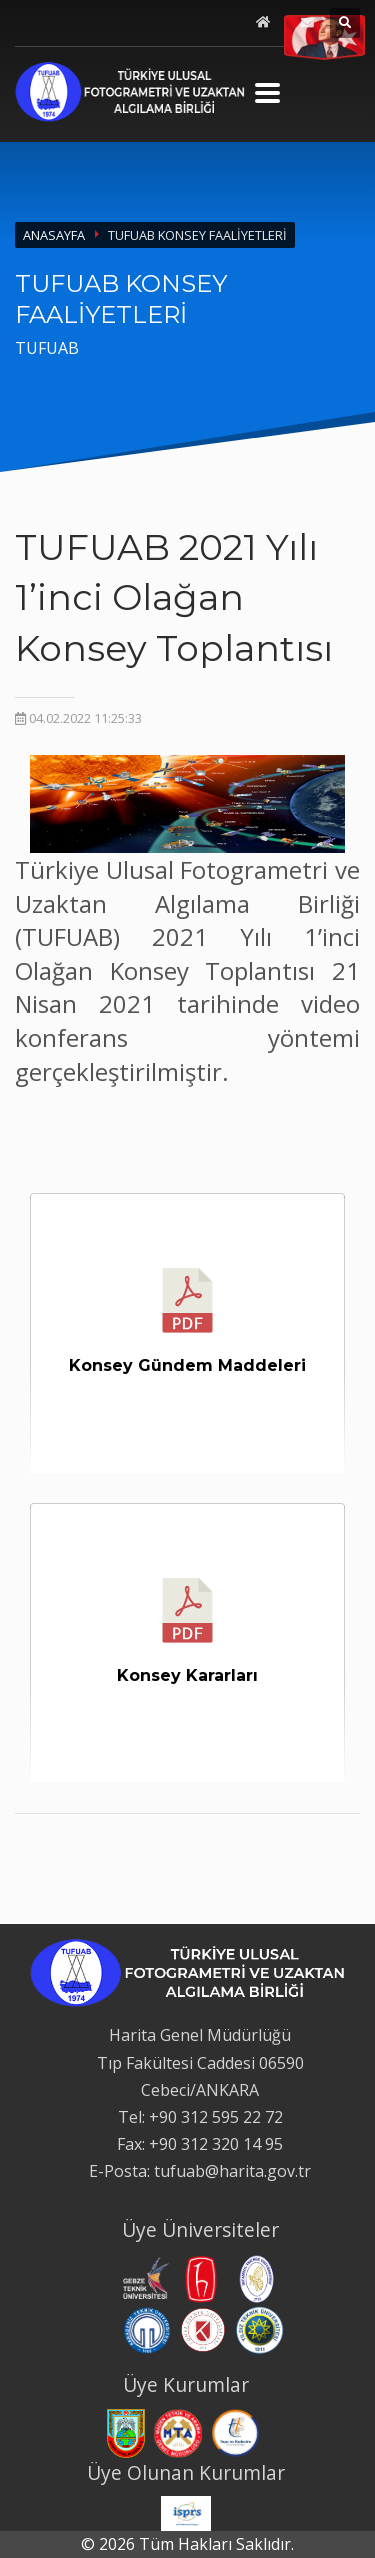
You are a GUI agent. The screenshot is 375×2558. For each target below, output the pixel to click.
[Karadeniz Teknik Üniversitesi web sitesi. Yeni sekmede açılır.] (147, 2329)
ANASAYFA (54, 235)
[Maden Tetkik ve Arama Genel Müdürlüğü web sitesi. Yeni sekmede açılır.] (178, 2432)
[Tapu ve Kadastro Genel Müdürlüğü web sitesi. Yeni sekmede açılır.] (236, 2432)
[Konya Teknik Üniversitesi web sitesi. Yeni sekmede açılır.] (203, 2329)
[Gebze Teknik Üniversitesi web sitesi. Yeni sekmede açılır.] (144, 2277)
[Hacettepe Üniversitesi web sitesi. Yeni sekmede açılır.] (201, 2277)
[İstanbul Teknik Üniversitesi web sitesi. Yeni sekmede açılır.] (257, 2277)
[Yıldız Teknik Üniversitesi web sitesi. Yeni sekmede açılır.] (260, 2329)
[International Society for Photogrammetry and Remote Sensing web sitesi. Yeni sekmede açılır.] (186, 2512)
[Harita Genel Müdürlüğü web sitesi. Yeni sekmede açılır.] (126, 2432)
